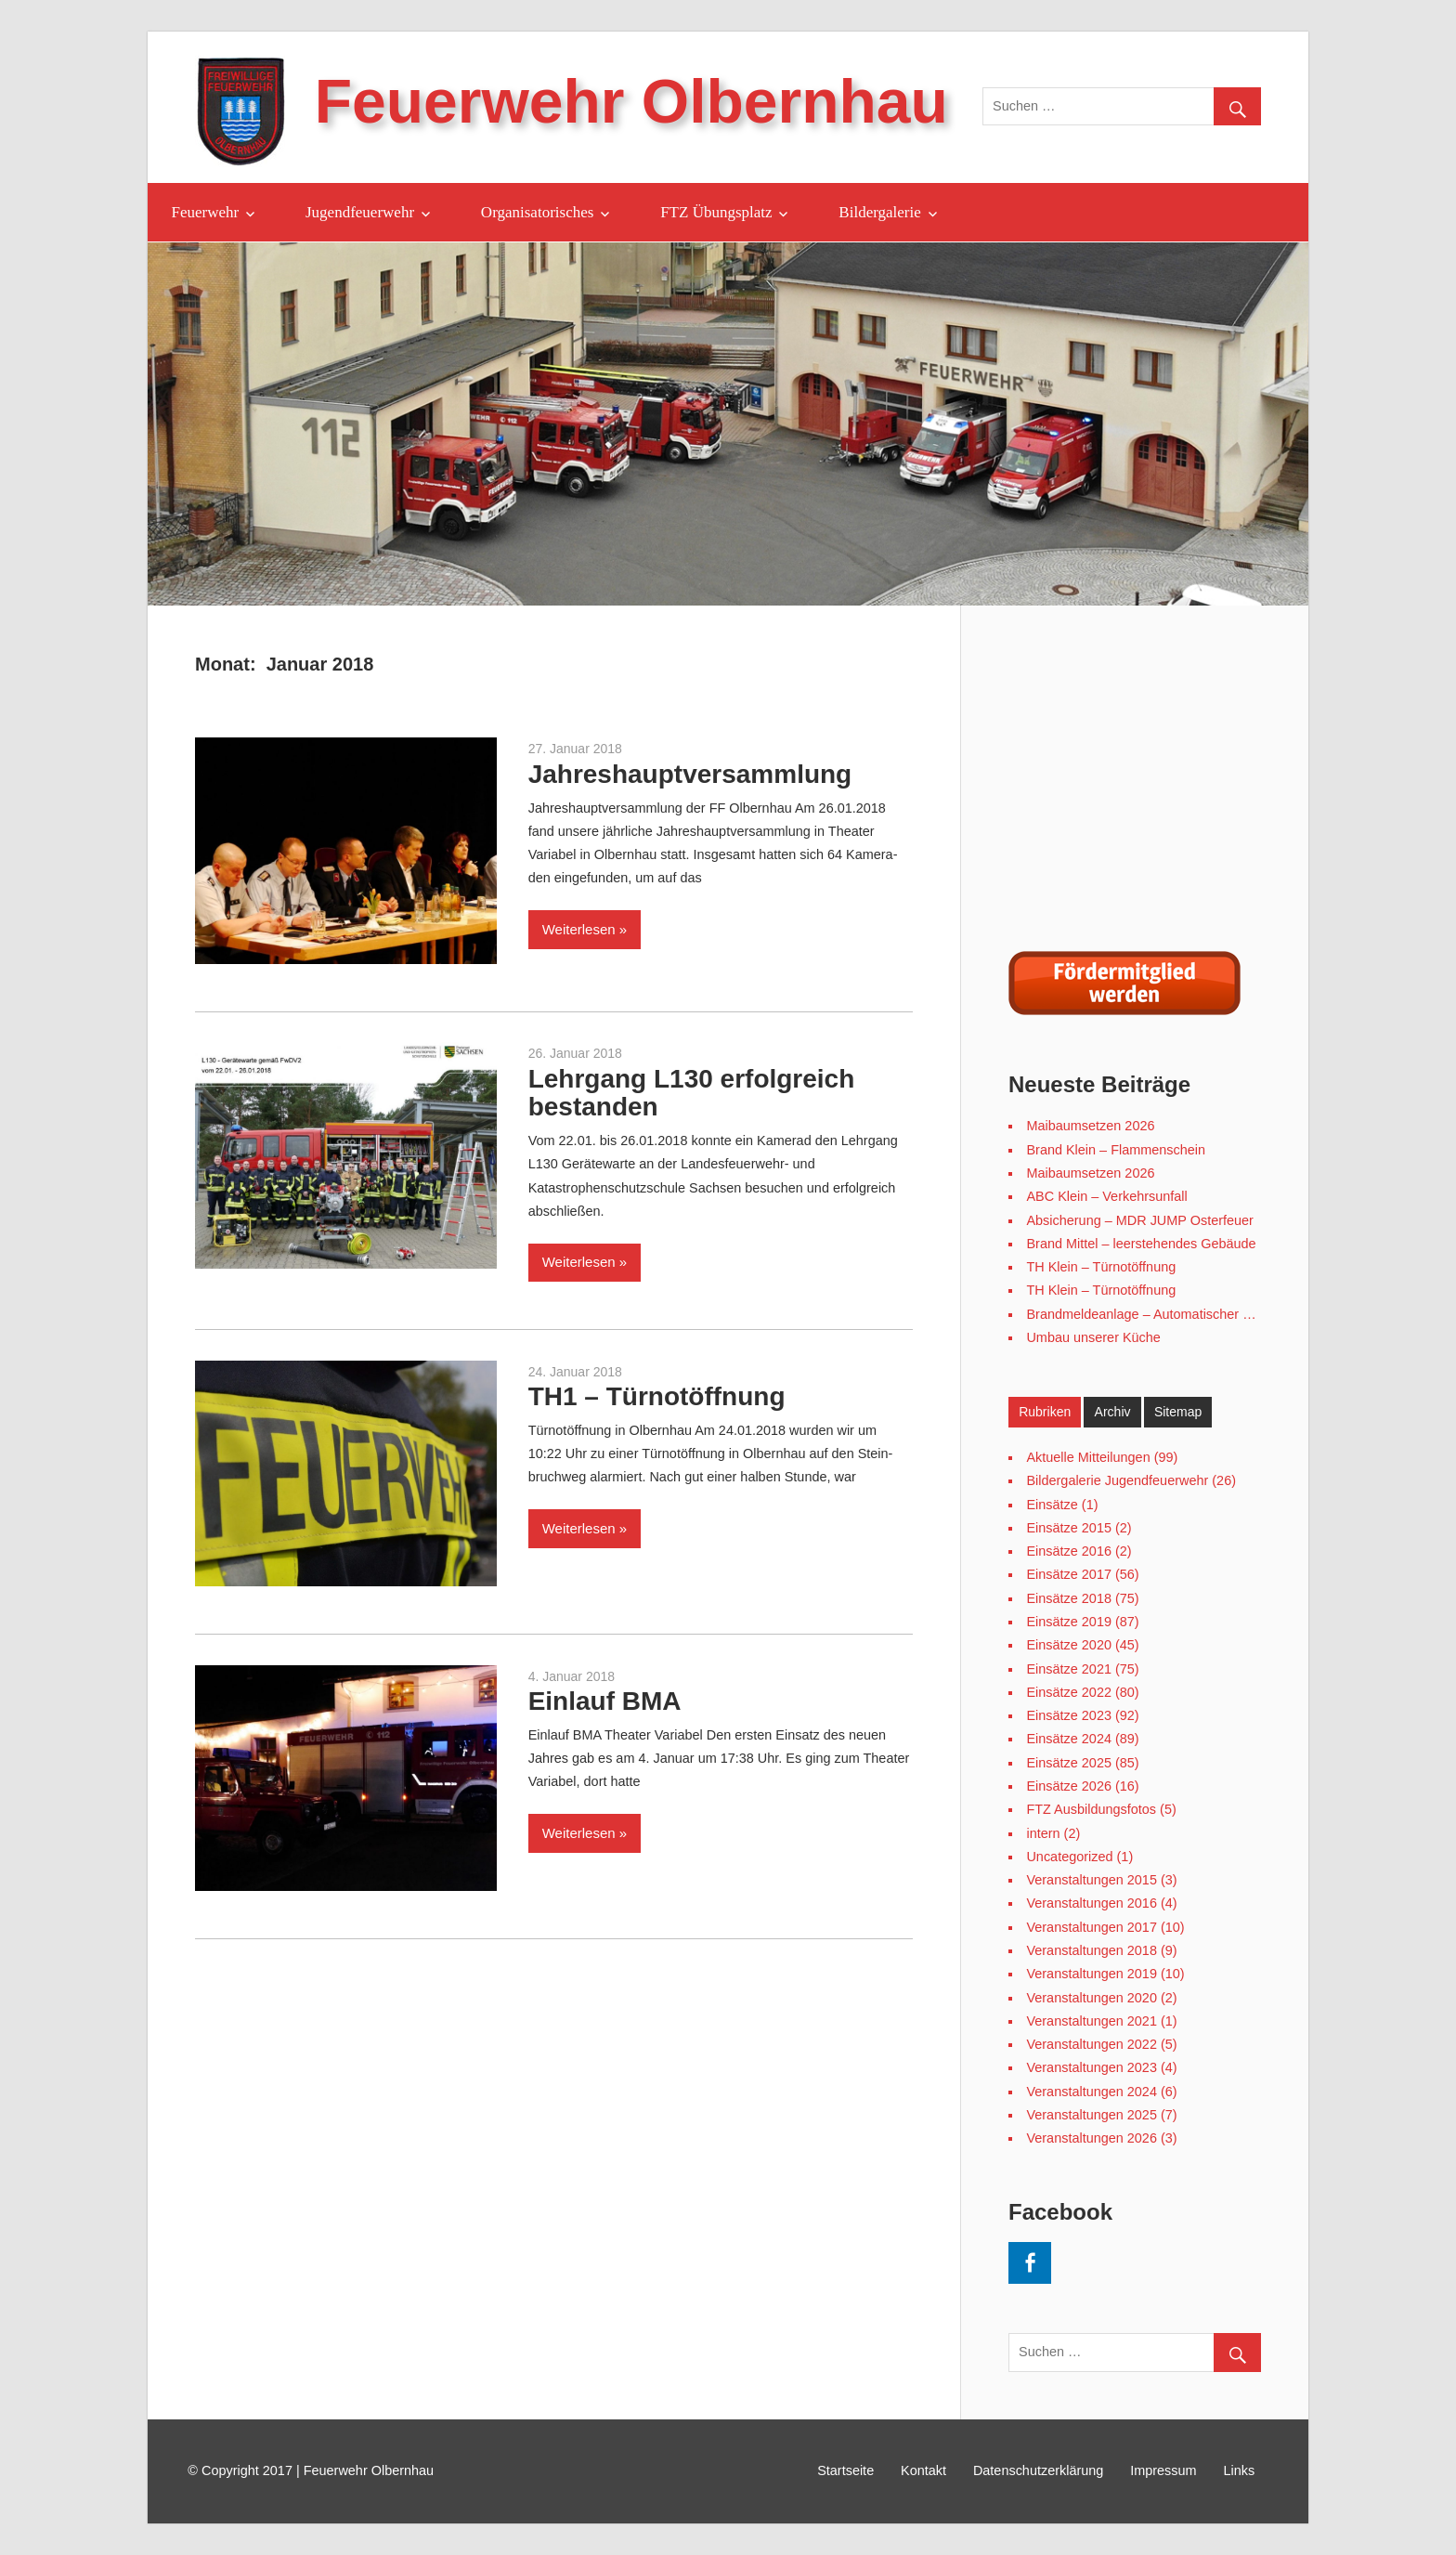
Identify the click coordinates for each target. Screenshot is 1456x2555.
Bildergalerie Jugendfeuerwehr (1117, 1480)
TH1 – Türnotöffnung (657, 1396)
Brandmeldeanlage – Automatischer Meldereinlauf (1174, 1314)
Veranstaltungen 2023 (1091, 2067)
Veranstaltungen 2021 (1091, 2021)
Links (1239, 2470)
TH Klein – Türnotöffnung (1101, 1266)
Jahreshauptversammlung (690, 774)
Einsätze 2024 (1069, 1738)
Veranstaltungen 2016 (1091, 1903)
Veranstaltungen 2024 (1091, 2091)
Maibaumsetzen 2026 (1090, 1125)
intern (1043, 1833)
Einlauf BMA (605, 1701)
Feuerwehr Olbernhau (631, 101)
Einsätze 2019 (1069, 1621)
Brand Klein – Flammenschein (1115, 1149)
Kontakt (923, 2470)
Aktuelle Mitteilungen (1088, 1457)
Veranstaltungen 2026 (1091, 2138)
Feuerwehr (206, 212)
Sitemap (1178, 1411)
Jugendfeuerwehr (360, 212)
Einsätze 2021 (1069, 1669)
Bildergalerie (879, 212)
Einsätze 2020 (1069, 1644)
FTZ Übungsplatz (716, 212)
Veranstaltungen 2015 (1091, 1879)
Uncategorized (1069, 1856)
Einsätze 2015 (1069, 1527)
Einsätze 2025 (1069, 1762)
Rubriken (1045, 1411)
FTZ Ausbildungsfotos (1091, 1809)
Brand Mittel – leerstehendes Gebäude (1140, 1243)
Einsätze (1051, 1504)
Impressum (1163, 2470)
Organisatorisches (537, 212)
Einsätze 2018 (1069, 1598)
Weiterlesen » (584, 929)
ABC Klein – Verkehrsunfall (1106, 1196)
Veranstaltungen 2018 (1091, 1950)
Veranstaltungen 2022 (1091, 2044)
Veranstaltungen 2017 (1091, 1927)
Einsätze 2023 (1069, 1715)
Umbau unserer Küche (1093, 1337)
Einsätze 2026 (1069, 1786)
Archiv (1113, 1411)
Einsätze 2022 (1069, 1692)
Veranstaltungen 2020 (1091, 1997)
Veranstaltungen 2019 (1091, 1973)
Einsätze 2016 (1069, 1551)
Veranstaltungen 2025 (1091, 2114)
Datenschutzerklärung (1038, 2470)
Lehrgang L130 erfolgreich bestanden (691, 1093)
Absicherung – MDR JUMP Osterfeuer (1139, 1220)
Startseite (845, 2470)
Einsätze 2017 (1069, 1574)
